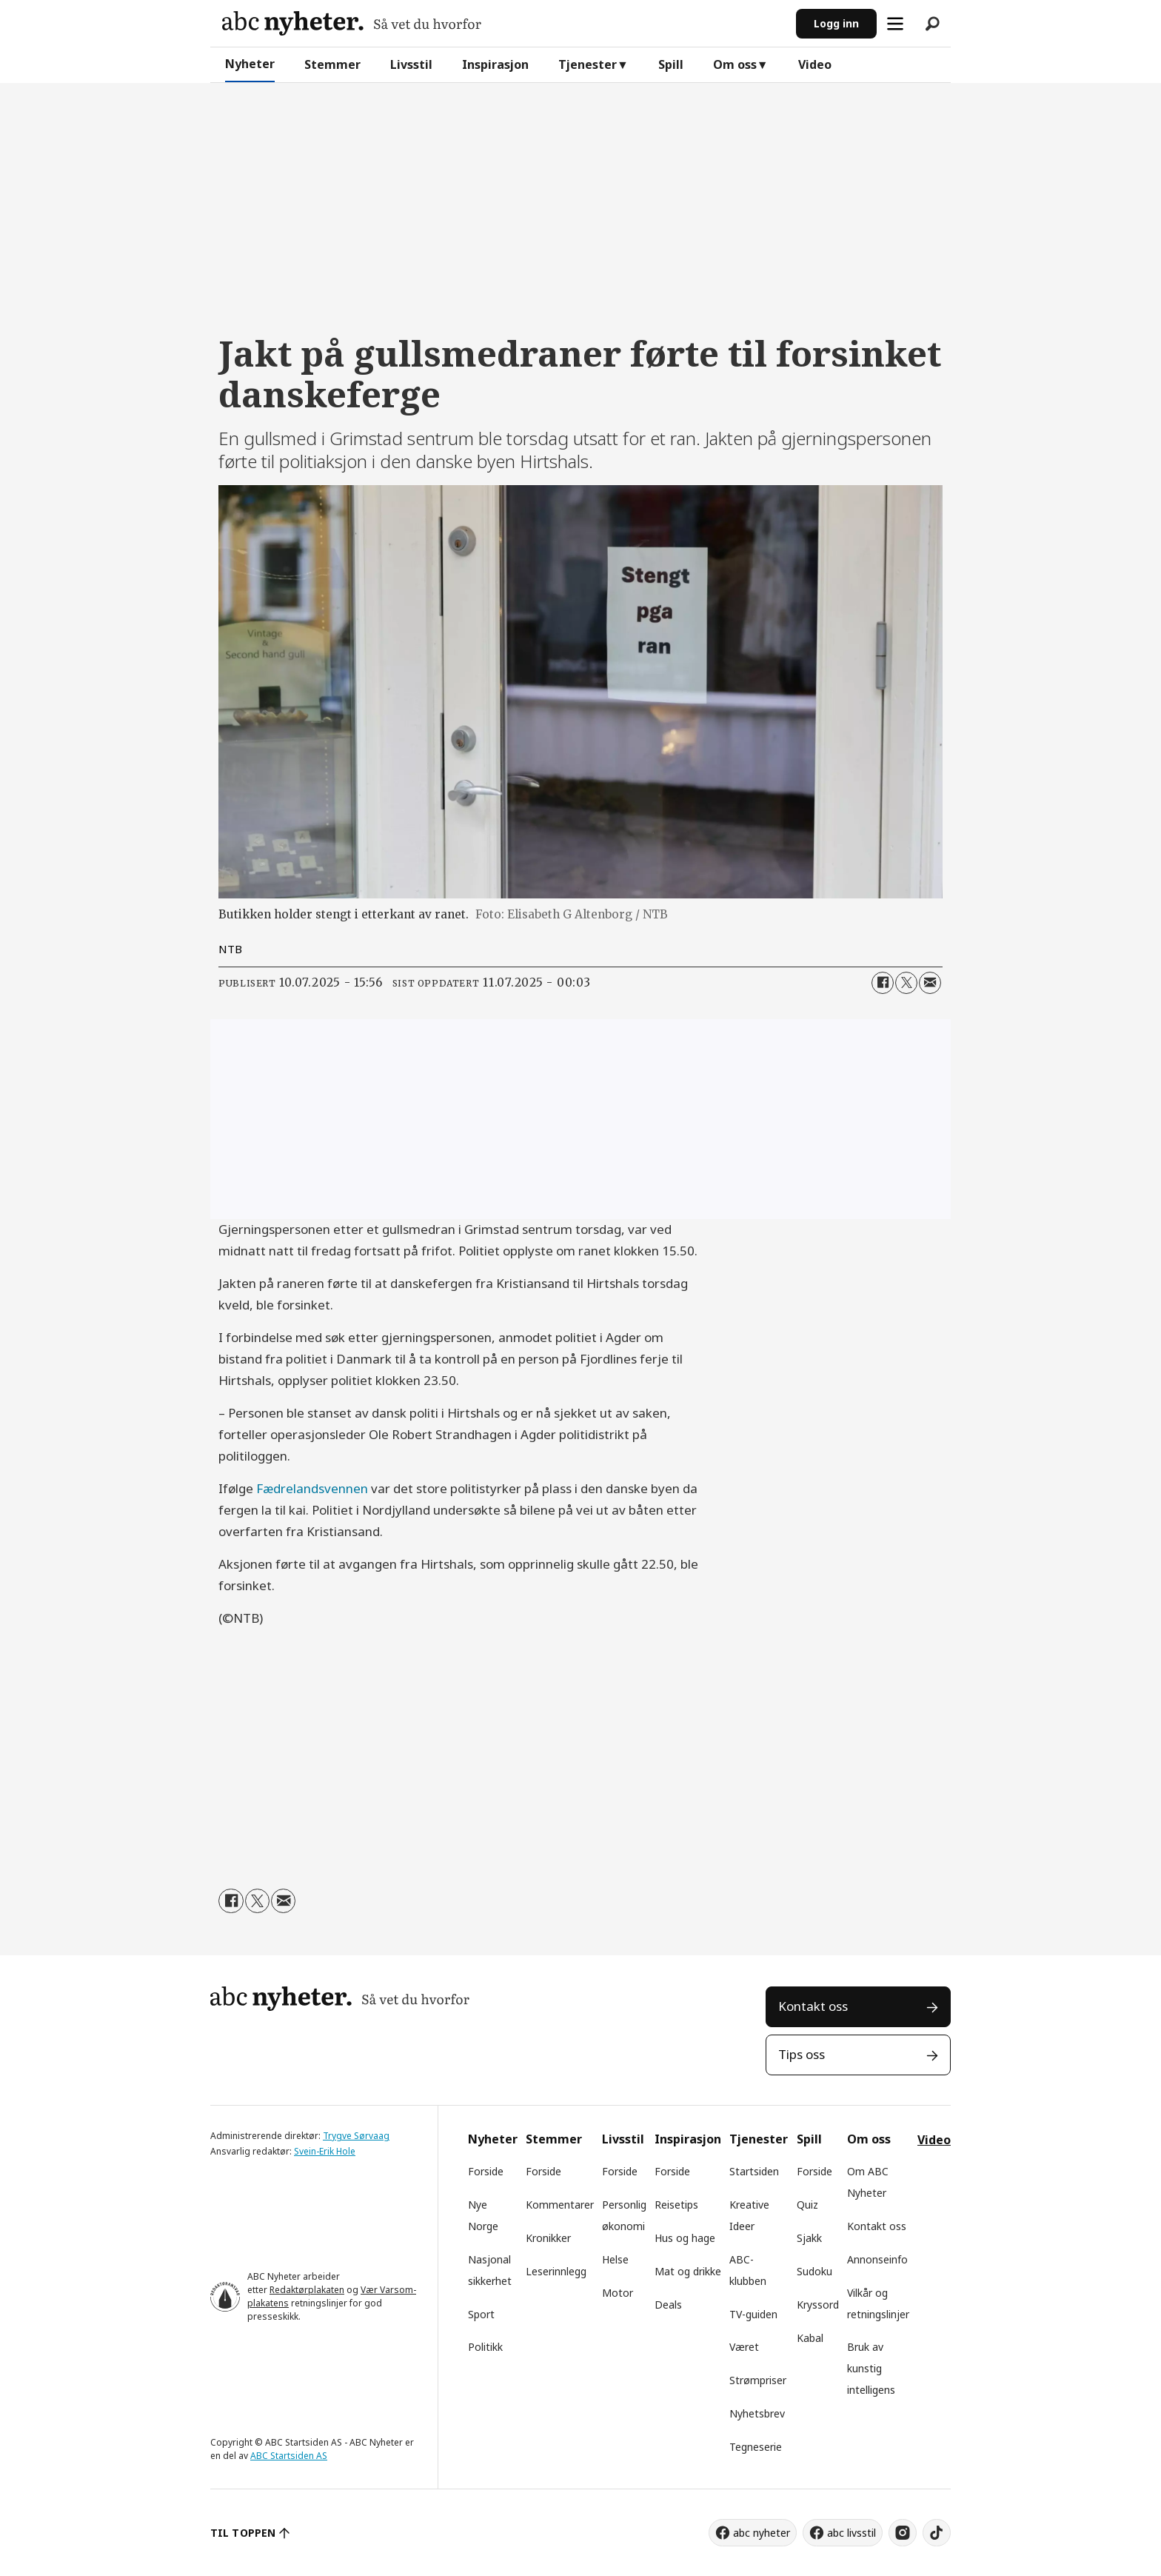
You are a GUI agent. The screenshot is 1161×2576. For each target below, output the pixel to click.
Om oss (735, 64)
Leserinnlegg (556, 2271)
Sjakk (809, 2238)
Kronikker (548, 2238)
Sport (481, 2314)
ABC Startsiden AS (288, 2455)
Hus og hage (685, 2238)
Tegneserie (755, 2447)
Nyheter (250, 64)
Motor (617, 2293)
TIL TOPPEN (242, 2533)
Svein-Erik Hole (324, 2151)
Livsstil (411, 64)
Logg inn (836, 23)
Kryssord (818, 2305)
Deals (668, 2305)
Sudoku (814, 2271)
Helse (615, 2259)
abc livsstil (851, 2533)
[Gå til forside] (351, 23)
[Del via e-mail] (930, 983)
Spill (670, 64)
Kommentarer (560, 2205)
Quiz (807, 2205)
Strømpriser (757, 2380)
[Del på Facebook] (882, 983)
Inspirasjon (495, 64)
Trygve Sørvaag (356, 2135)
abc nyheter (761, 2533)
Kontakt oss (813, 2006)
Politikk (485, 2347)
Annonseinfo (877, 2259)
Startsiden (754, 2171)
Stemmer (332, 64)
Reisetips (676, 2205)
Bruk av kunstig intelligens (871, 2368)
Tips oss (801, 2054)
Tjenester (587, 64)
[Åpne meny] (895, 23)
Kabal (810, 2338)
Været (744, 2347)
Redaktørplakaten (307, 2289)
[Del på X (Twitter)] (906, 983)
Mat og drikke (688, 2271)
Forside (485, 2171)
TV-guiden (753, 2314)
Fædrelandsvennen (312, 1488)
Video (815, 64)
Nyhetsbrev (757, 2413)
